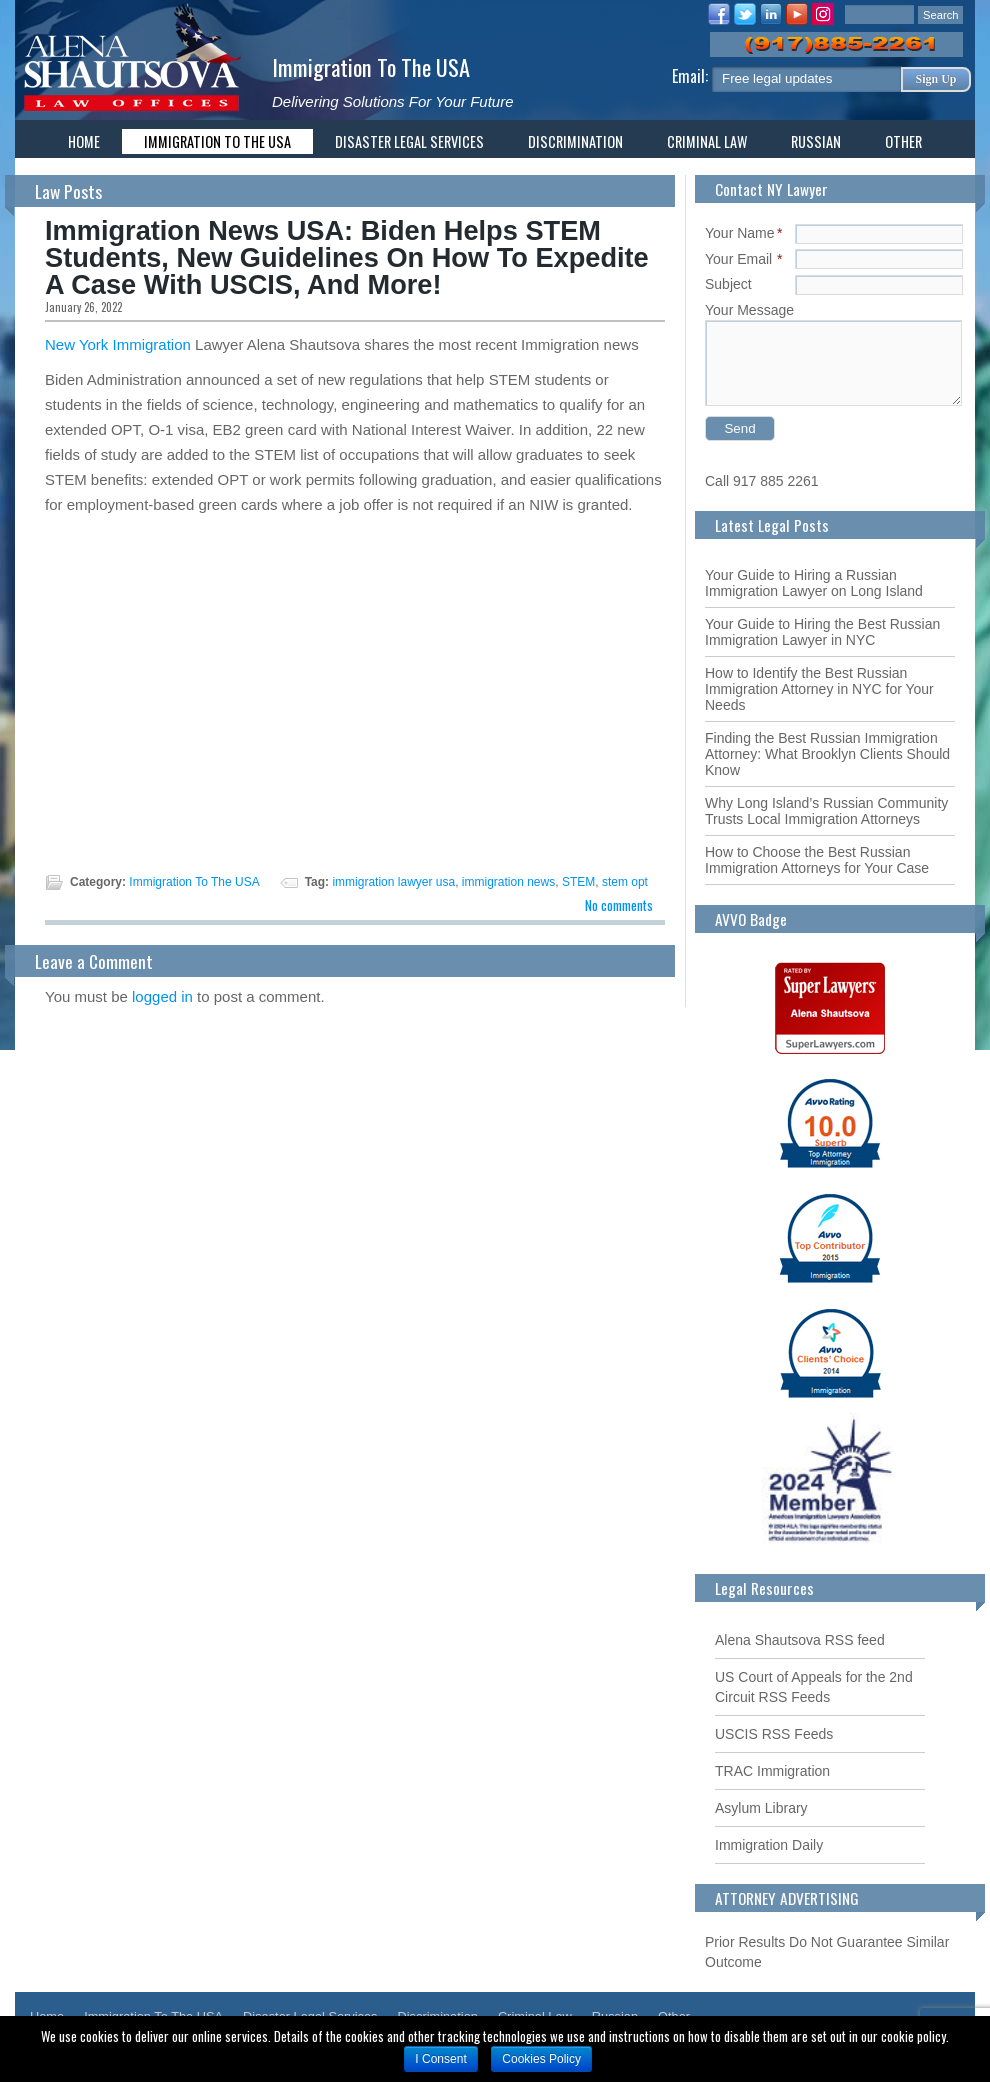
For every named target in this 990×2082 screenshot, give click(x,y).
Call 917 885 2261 (762, 481)
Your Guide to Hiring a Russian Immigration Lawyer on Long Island (814, 583)
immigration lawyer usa (393, 882)
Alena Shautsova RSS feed (800, 1640)
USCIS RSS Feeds (774, 1734)
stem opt (625, 882)
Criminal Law (707, 141)
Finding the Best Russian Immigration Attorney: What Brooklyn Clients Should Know (827, 754)
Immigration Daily (769, 1845)
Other (903, 141)
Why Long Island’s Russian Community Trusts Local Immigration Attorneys (826, 811)
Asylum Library (761, 1808)
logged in (162, 996)
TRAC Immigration (772, 1771)
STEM (578, 882)
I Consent (440, 2059)
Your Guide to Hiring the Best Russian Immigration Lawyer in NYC (822, 632)
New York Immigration (118, 344)
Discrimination (575, 141)
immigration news (508, 882)
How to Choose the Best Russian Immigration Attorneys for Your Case (817, 860)
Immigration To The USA (371, 66)
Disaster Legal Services (409, 141)
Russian (816, 141)
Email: (692, 76)
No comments (619, 905)
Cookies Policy (541, 2059)
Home (84, 141)
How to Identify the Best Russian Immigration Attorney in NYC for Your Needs (819, 689)
